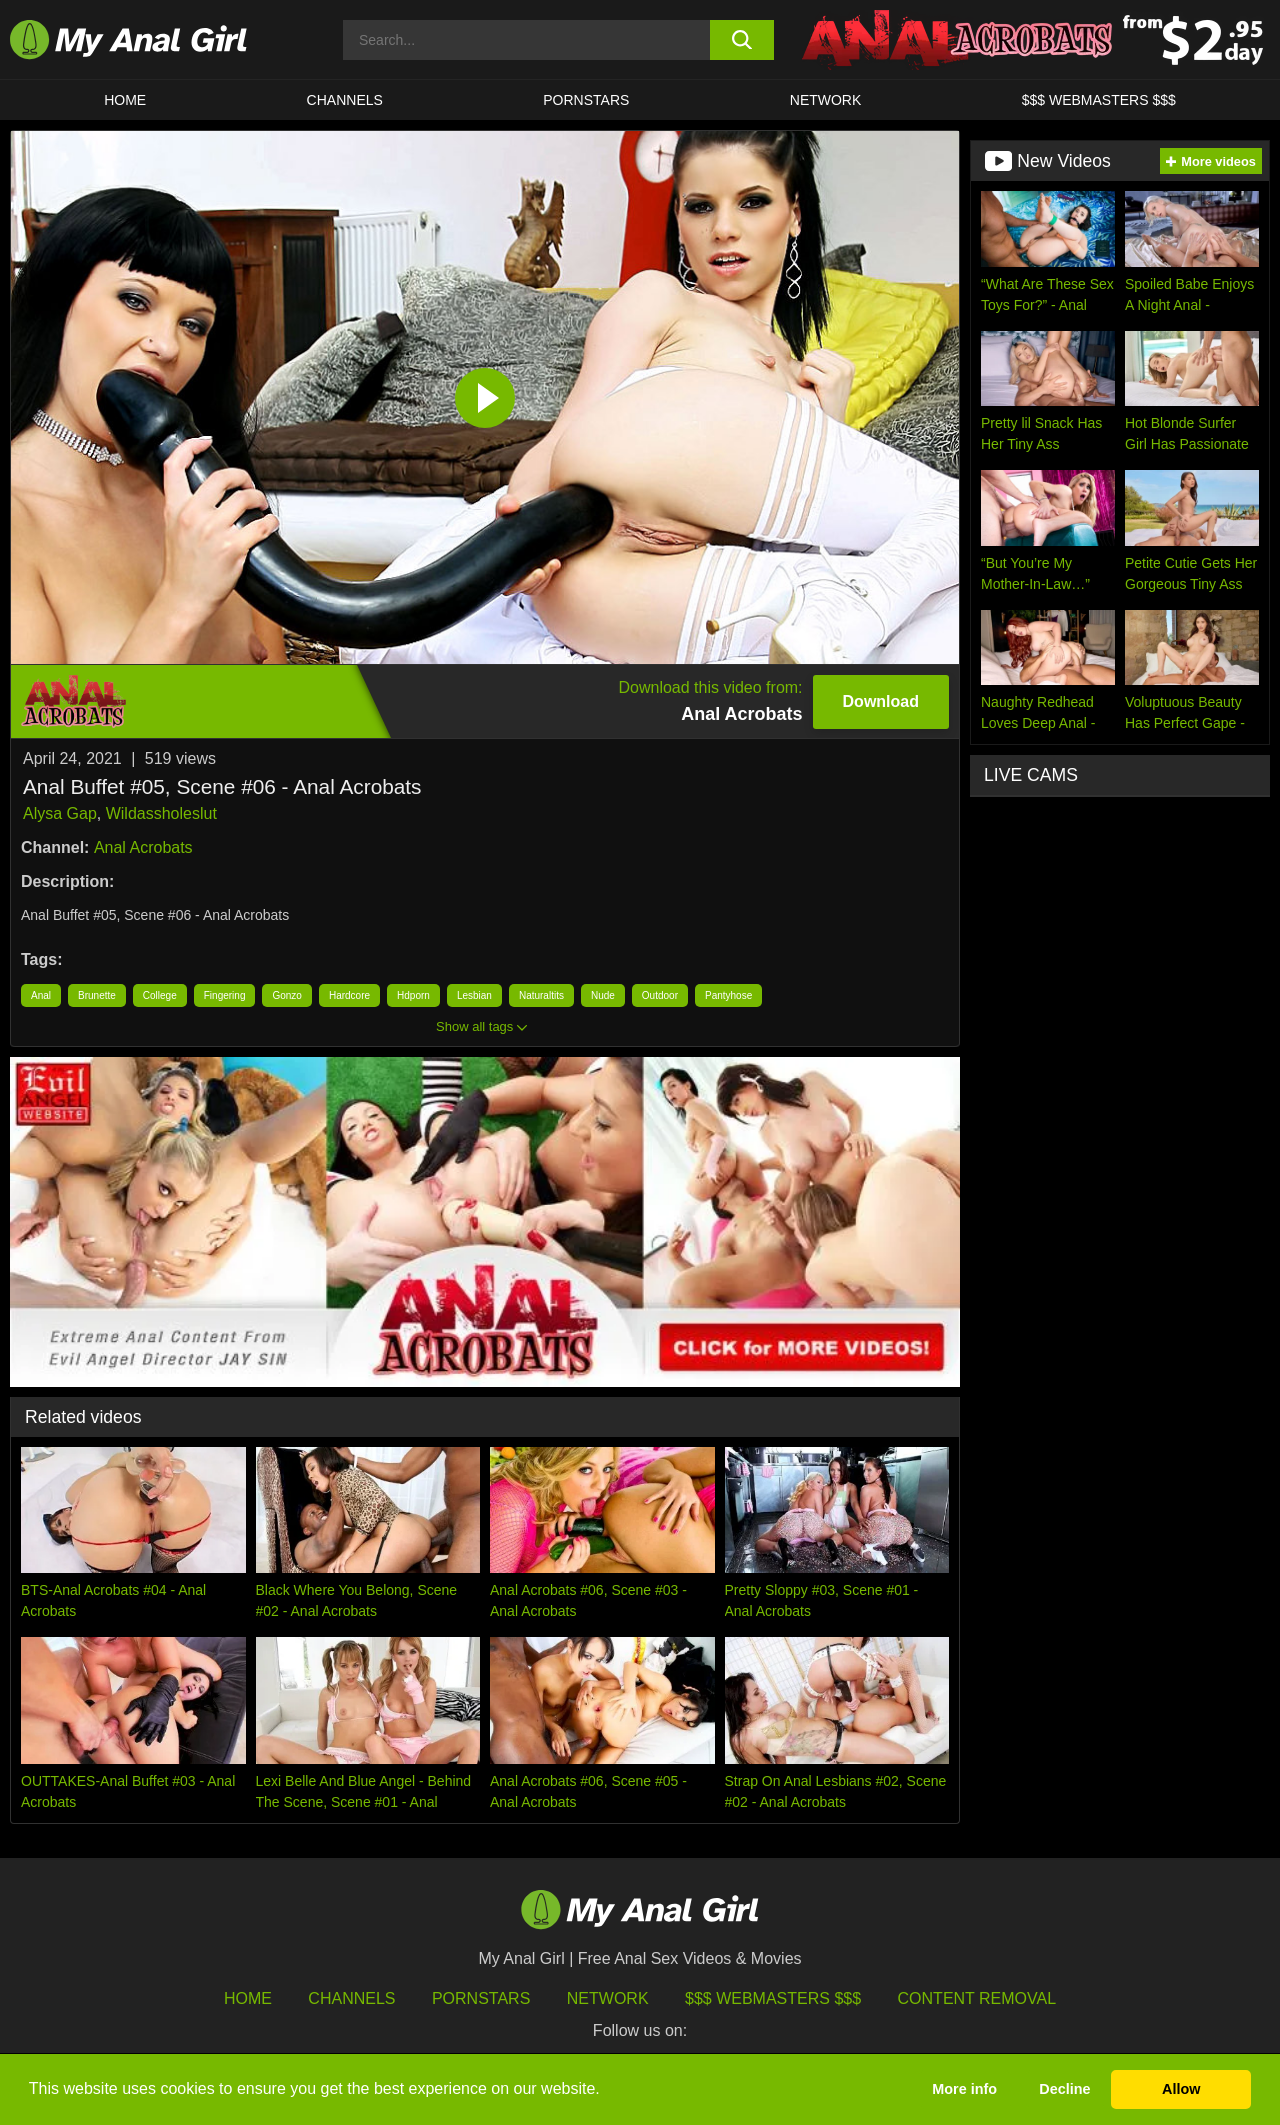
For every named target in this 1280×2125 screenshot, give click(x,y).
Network (826, 100)
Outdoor (660, 995)
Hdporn (413, 995)
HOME (125, 100)
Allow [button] (1181, 2089)
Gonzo (286, 995)
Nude (603, 995)
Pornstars (586, 100)
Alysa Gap (60, 813)
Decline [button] (1064, 2089)
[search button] (742, 40)
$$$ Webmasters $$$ (773, 1998)
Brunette (97, 995)
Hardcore (349, 995)
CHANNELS (345, 100)
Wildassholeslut (161, 813)
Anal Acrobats (143, 847)
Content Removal (977, 1998)
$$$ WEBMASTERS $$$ (1099, 100)
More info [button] (964, 2089)
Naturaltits (541, 995)
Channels (351, 1998)
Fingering (225, 995)
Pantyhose (728, 995)
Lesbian (474, 995)
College (160, 995)
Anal (41, 995)
